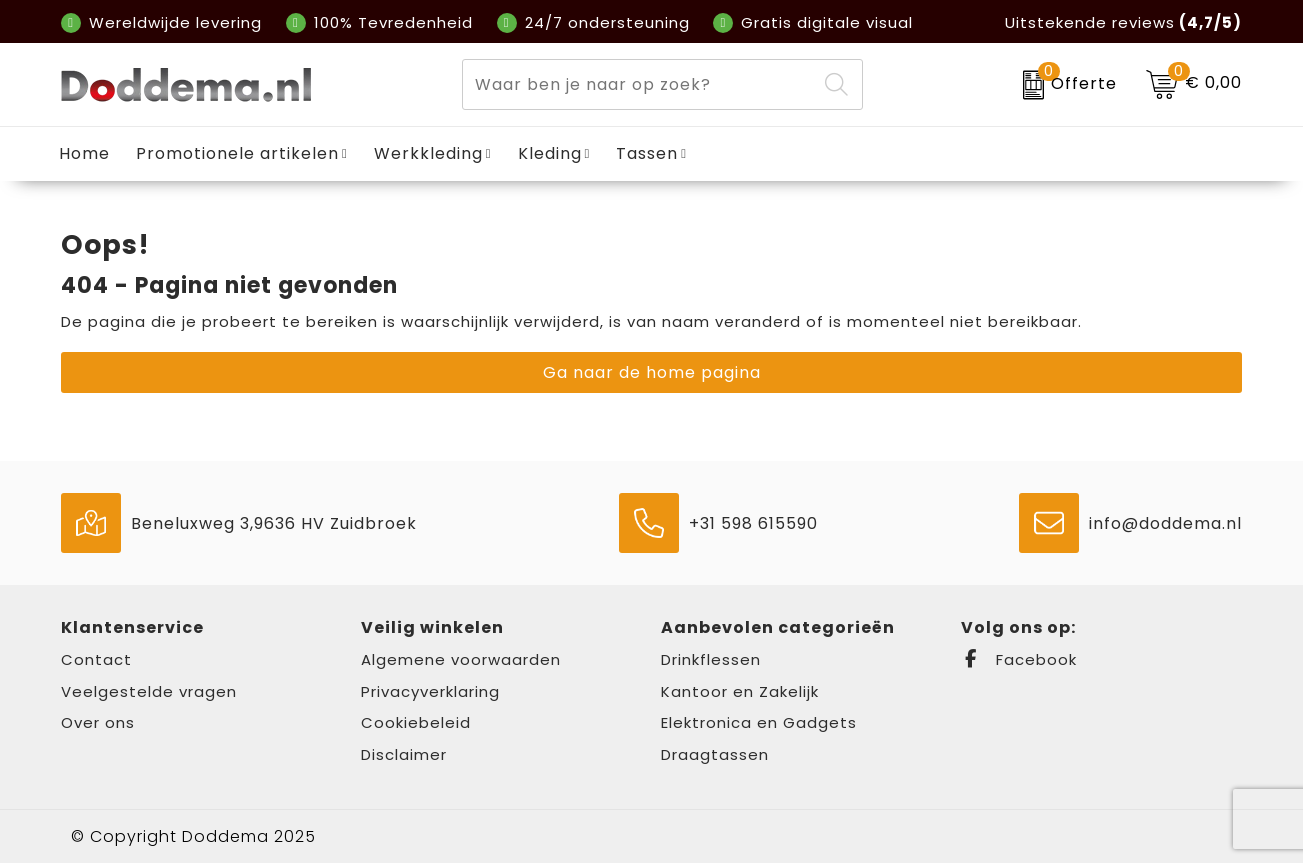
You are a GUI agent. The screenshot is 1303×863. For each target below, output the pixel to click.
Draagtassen (715, 754)
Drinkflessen (711, 659)
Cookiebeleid (416, 722)
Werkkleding (428, 153)
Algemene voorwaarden (461, 659)
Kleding (550, 153)
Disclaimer (404, 754)
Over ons (98, 722)
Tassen (647, 153)
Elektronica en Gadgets (759, 722)
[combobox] (639, 84)
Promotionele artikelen (237, 153)
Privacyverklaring (430, 691)
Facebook (1019, 659)
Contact (96, 659)
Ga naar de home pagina (652, 372)
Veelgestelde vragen (149, 691)
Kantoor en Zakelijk (740, 691)
